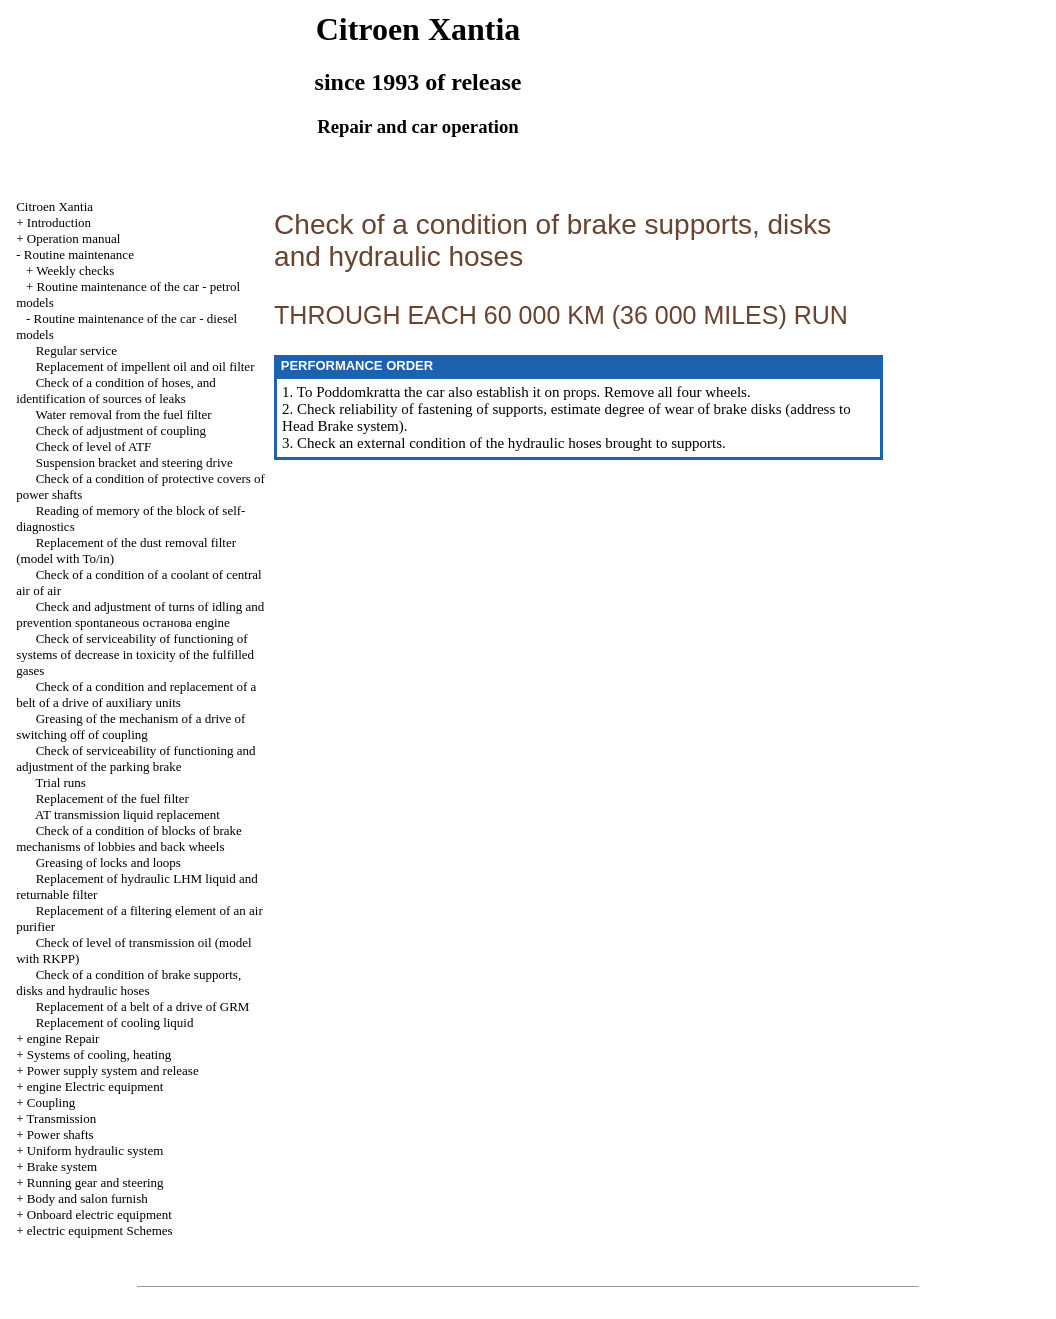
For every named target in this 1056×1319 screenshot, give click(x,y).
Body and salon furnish (87, 1198)
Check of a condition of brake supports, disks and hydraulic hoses (128, 982)
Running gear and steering (95, 1182)
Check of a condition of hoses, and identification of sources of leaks (116, 390)
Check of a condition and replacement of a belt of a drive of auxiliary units (136, 694)
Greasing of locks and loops (108, 862)
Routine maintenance (79, 254)
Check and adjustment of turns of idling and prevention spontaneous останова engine (140, 614)
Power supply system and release (113, 1070)
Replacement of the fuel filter (112, 798)
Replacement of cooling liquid (115, 1022)
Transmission (62, 1118)
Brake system (62, 1166)
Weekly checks (75, 270)
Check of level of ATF (94, 446)
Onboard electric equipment (99, 1214)
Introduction (59, 222)
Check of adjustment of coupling (121, 430)
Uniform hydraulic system (95, 1150)
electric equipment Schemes (100, 1230)
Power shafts (60, 1134)
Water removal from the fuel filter (123, 414)
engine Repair (63, 1038)
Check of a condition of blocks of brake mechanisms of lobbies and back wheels (129, 838)
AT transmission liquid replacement (127, 814)
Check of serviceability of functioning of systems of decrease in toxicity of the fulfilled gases (135, 654)
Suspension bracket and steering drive (134, 462)
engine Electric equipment (95, 1086)
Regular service (76, 350)
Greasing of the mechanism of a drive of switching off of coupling (130, 726)
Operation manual (74, 238)
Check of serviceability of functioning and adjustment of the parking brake (135, 758)
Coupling (51, 1102)
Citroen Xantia (54, 206)
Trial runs (60, 782)
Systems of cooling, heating (99, 1054)
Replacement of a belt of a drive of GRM (143, 1006)
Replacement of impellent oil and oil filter (145, 366)
